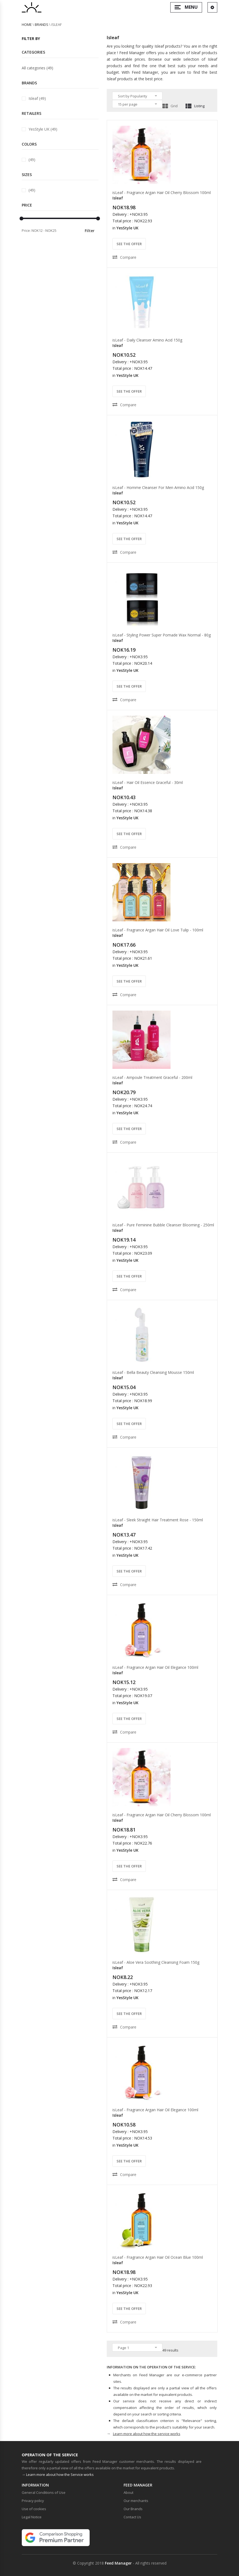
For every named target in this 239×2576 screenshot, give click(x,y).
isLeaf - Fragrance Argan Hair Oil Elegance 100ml (155, 1667)
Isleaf (117, 198)
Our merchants (136, 2500)
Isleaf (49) (37, 98)
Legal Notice (32, 2517)
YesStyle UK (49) (43, 129)
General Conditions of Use (43, 2492)
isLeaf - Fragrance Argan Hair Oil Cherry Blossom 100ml (161, 192)
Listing (195, 106)
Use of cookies (34, 2508)
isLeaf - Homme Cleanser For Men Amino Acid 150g (158, 487)
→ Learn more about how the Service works (58, 2474)
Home (27, 24)
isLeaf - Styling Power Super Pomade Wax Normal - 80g (161, 635)
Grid (170, 106)
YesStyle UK (128, 227)
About (128, 2492)
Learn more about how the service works (146, 2433)
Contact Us (132, 2517)
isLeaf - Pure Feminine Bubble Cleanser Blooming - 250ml (163, 1224)
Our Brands (133, 2508)
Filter (90, 230)
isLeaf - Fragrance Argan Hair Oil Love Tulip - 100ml (157, 929)
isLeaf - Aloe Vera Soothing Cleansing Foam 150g (155, 1962)
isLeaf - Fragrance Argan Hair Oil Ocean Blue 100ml (157, 2257)
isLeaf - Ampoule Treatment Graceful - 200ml (152, 1077)
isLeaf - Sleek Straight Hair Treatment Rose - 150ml (157, 1519)
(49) (32, 159)
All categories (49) (37, 67)
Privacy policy (33, 2500)
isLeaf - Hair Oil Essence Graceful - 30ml (147, 782)
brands (41, 24)
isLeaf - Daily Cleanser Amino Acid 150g (147, 340)
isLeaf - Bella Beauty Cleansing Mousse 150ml (153, 1372)
